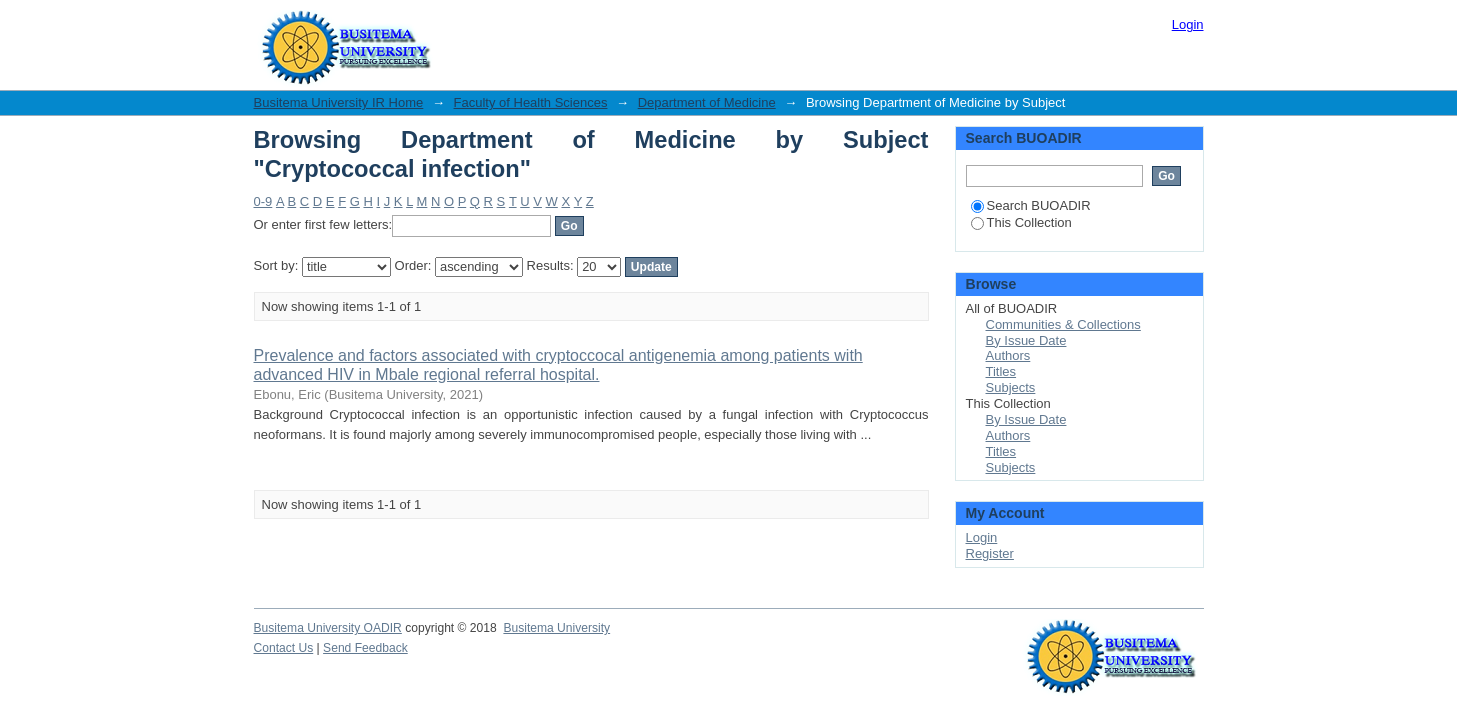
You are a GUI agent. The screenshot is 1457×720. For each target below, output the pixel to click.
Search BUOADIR (1031, 205)
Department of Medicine (707, 102)
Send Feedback (365, 648)
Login (1188, 24)
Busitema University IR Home (339, 102)
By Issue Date (1026, 340)
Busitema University (556, 628)
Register (990, 553)
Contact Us (284, 648)
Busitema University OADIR (328, 628)
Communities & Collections (1063, 324)
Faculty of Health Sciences (531, 102)
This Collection (1021, 222)
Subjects (1011, 387)
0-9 (263, 201)
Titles (1001, 371)
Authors (1008, 355)
